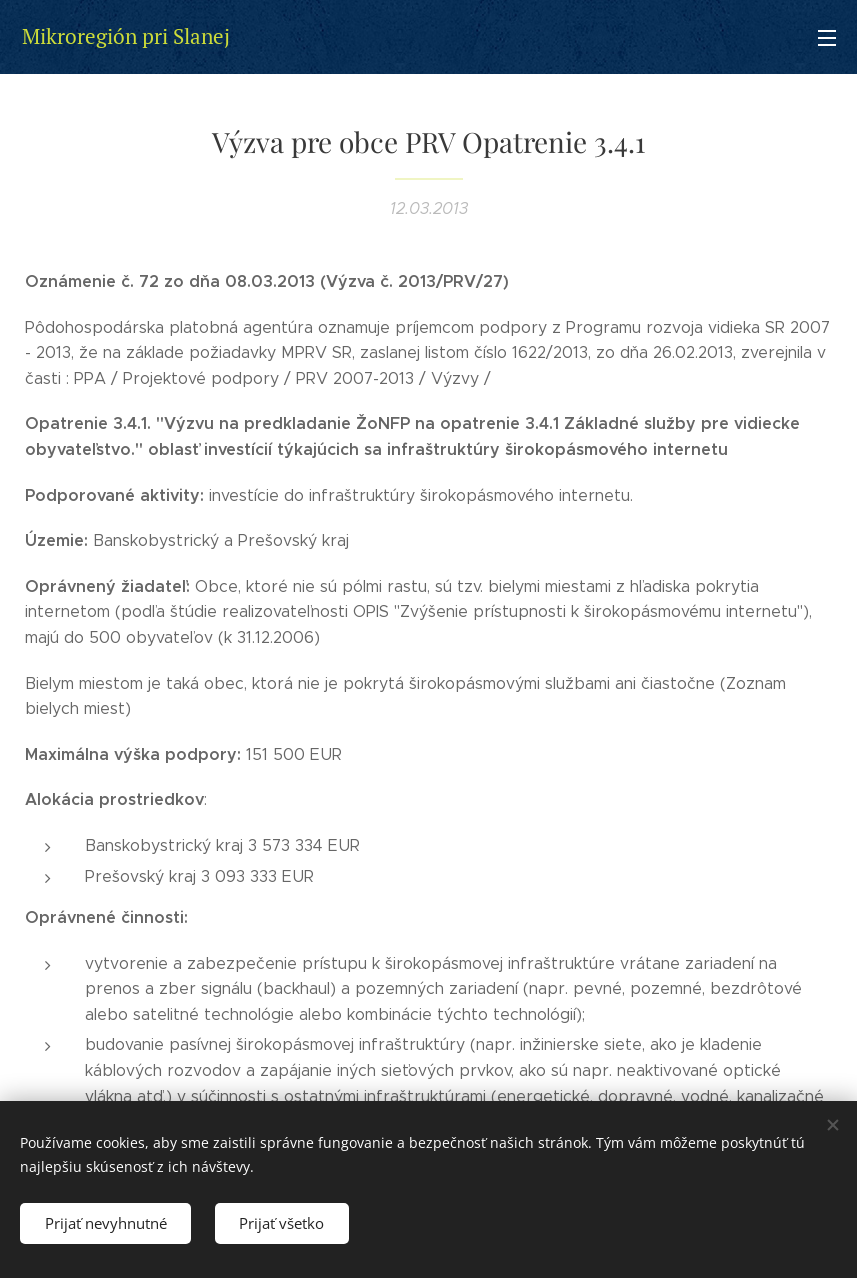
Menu (827, 38)
